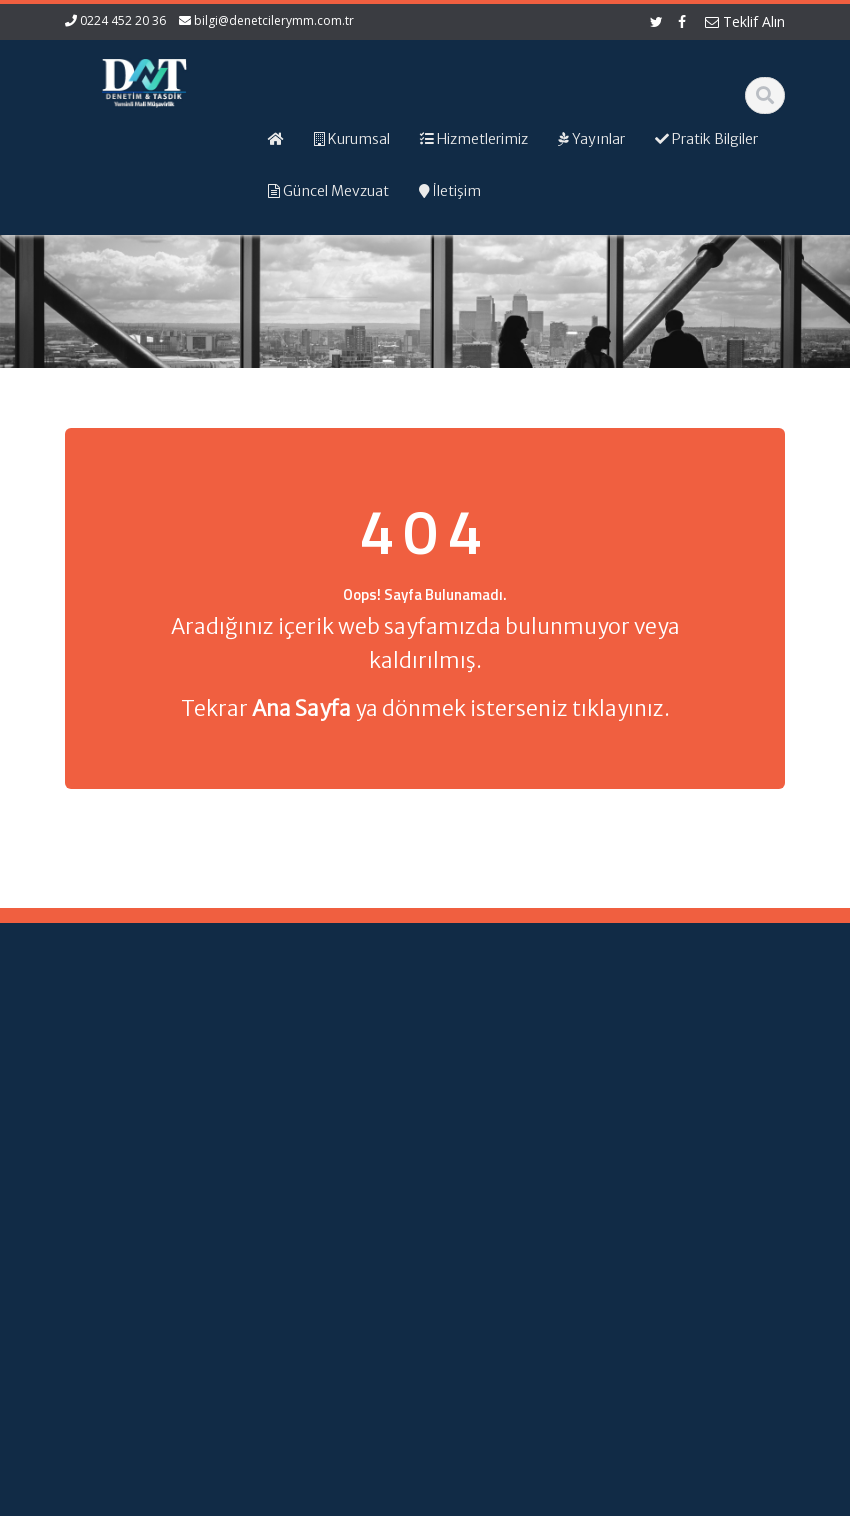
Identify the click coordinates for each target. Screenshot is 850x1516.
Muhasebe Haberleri (123, 1497)
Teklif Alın (745, 21)
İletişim (312, 1189)
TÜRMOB (499, 1174)
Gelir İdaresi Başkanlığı (503, 1099)
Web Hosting (297, 1497)
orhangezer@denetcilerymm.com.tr (120, 1327)
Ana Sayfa (322, 1059)
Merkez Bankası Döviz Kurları (497, 1258)
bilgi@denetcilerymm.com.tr (274, 20)
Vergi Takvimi (496, 1202)
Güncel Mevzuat (317, 1161)
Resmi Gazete (495, 1146)
